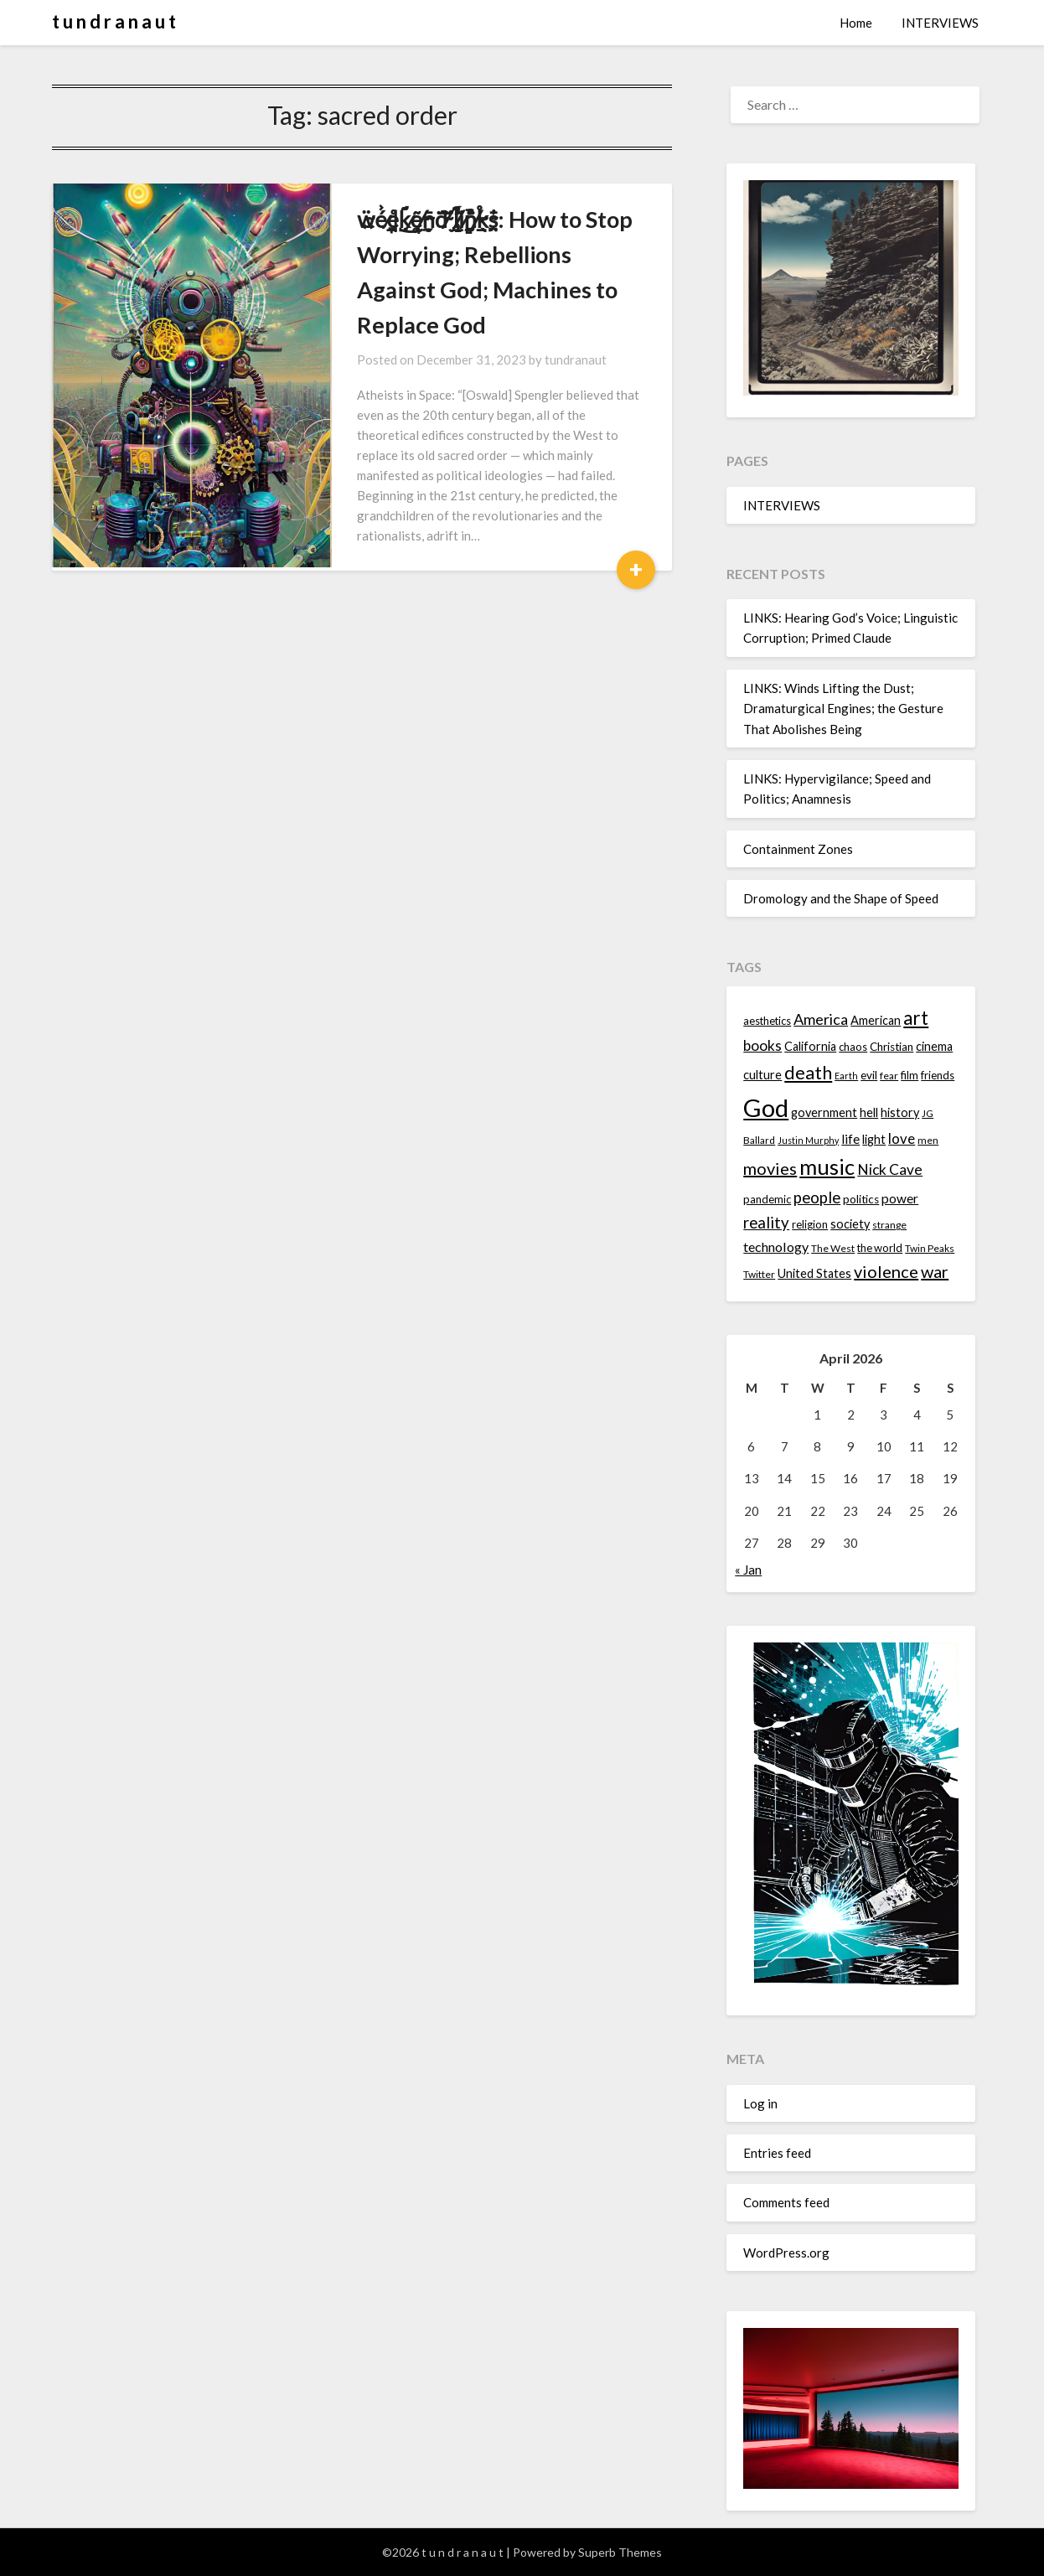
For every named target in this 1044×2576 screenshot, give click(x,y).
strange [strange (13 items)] (889, 1224)
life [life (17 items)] (850, 1138)
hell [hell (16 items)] (869, 1112)
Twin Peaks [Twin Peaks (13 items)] (929, 1248)
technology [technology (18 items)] (776, 1246)
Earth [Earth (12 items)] (846, 1075)
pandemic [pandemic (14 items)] (767, 1199)
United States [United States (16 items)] (814, 1273)
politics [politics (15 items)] (861, 1199)
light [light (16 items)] (874, 1139)
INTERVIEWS (940, 22)
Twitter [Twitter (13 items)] (759, 1274)
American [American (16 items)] (875, 1020)
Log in (760, 2103)
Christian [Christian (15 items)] (891, 1046)
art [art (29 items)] (915, 1017)
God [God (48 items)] (765, 1107)
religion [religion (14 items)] (810, 1224)
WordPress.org (786, 2252)
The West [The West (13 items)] (833, 1248)
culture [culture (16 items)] (762, 1075)
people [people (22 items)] (816, 1197)
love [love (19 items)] (901, 1138)
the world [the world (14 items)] (879, 1247)
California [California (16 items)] (810, 1046)
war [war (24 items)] (934, 1271)
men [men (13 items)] (927, 1140)
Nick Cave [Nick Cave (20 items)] (890, 1169)
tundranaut (544, 324)
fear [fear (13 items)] (889, 1075)
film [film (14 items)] (909, 1075)
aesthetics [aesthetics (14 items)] (767, 1020)
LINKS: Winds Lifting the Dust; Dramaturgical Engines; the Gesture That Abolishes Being (843, 708)
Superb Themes (620, 2552)
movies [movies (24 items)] (770, 1168)
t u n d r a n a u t (114, 21)
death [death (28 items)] (808, 1072)
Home (856, 22)
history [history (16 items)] (900, 1112)
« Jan (748, 1569)
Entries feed (777, 2152)
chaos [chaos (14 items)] (853, 1046)
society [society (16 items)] (850, 1224)
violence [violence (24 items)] (886, 1271)
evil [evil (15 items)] (869, 1075)
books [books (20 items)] (762, 1045)
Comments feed (786, 2202)
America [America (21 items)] (820, 1019)
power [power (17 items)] (899, 1198)
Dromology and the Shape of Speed (840, 898)
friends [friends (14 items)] (937, 1075)
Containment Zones (798, 848)
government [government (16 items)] (824, 1112)
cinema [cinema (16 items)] (934, 1046)
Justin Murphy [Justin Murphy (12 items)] (808, 1140)
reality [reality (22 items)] (766, 1222)
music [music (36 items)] (827, 1166)
